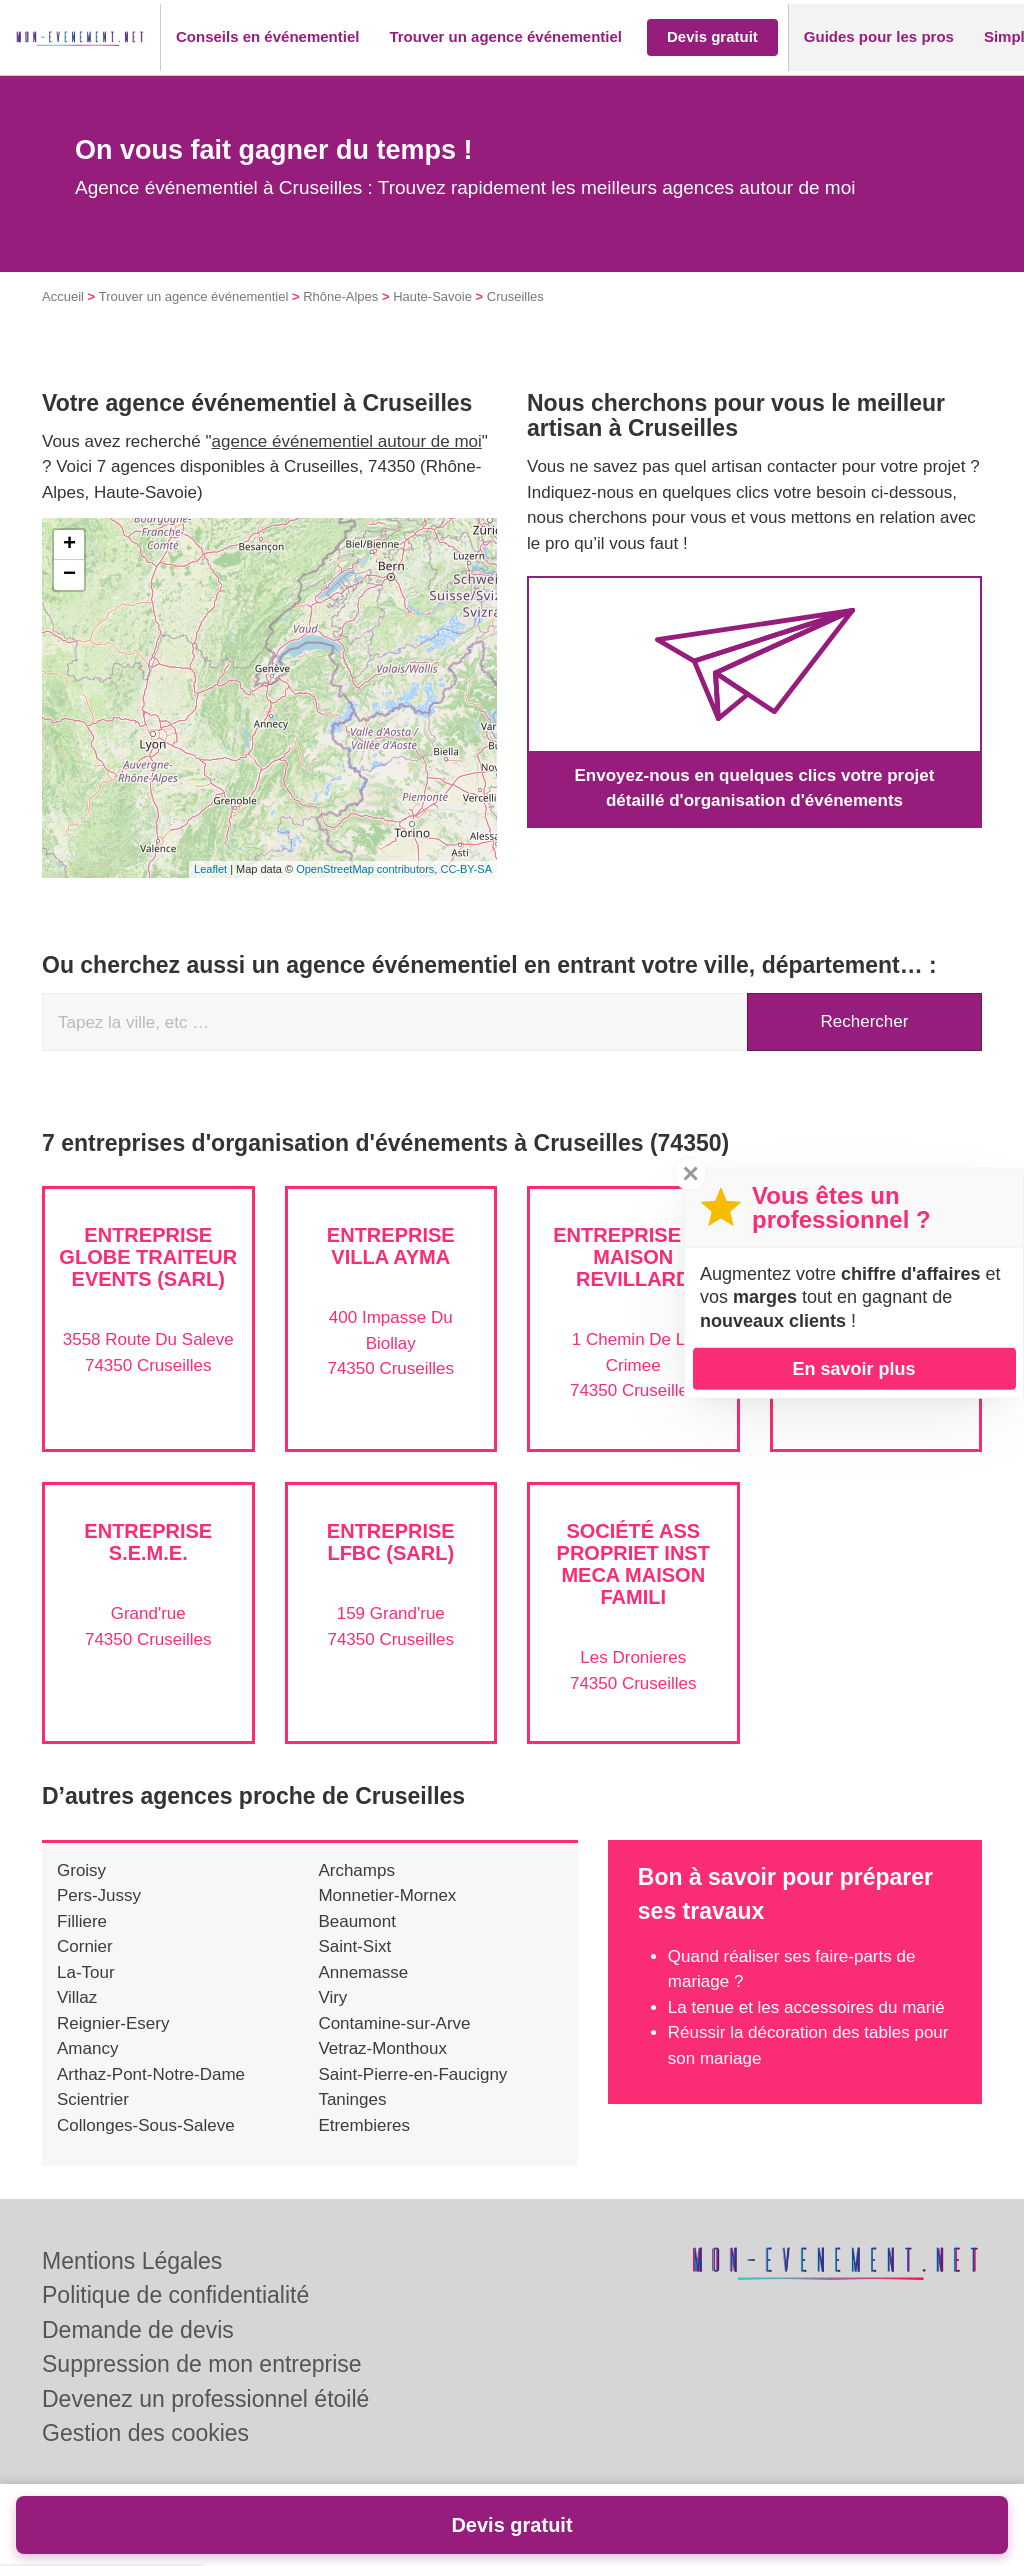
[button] (267, 37)
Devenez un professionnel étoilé (205, 2399)
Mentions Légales (132, 2261)
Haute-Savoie (432, 296)
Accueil (63, 296)
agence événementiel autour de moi (347, 441)
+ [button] (69, 545)
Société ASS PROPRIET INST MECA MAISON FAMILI (633, 1564)
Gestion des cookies (145, 2433)
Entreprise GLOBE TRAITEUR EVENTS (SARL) (148, 1257)
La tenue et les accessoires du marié (806, 2007)
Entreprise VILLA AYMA (391, 1246)
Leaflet (210, 869)
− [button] (69, 575)
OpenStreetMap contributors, (368, 869)
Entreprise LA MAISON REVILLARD (633, 1257)
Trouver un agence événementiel (194, 296)
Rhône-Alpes (340, 296)
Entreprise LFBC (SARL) (391, 1542)
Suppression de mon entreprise (202, 2364)
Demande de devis (138, 2330)
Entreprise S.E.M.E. (148, 1542)
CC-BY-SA (466, 869)
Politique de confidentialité (175, 2295)
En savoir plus (853, 1368)
